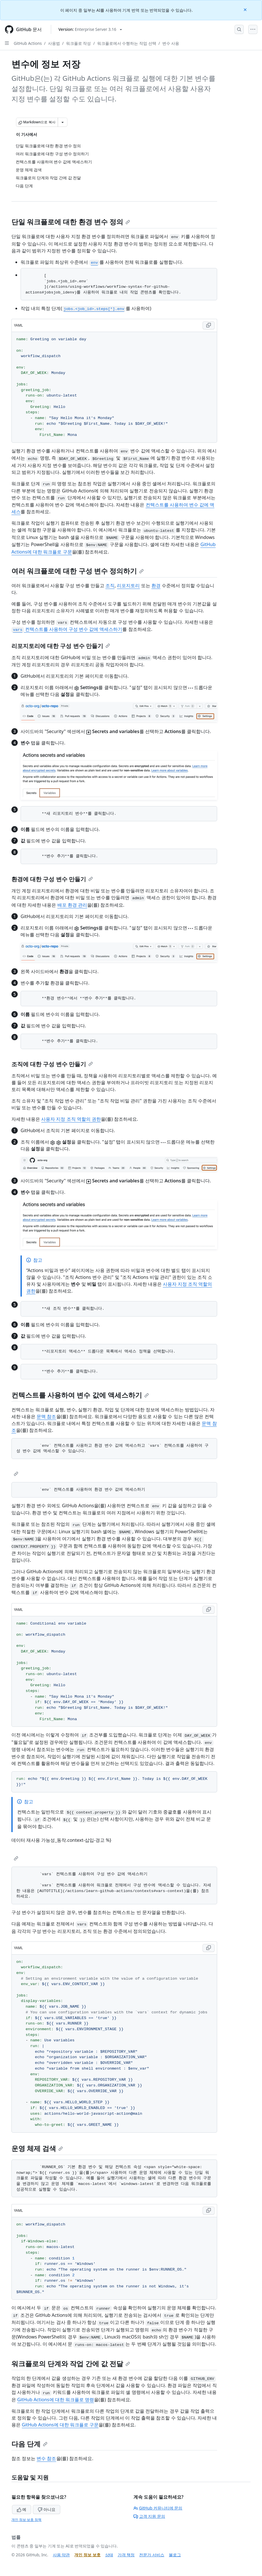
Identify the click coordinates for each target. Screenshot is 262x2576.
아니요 (46, 2509)
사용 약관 (61, 2554)
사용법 (54, 43)
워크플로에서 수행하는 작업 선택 (126, 43)
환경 (156, 585)
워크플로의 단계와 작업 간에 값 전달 (70, 2363)
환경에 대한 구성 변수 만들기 (52, 879)
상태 (109, 2554)
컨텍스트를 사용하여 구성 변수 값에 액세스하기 (66, 629)
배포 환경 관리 (72, 905)
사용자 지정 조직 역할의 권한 (71, 1119)
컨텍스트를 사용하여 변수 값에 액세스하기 (80, 1395)
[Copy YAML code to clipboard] (209, 325)
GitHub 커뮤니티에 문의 (158, 2508)
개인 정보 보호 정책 (26, 2519)
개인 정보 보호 (87, 2554)
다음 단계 (29, 2443)
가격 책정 (126, 2554)
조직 (110, 585)
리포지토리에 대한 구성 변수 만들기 (60, 646)
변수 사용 (170, 43)
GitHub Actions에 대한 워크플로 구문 (60, 2425)
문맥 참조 (46, 1416)
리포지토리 (128, 585)
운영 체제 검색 (37, 2148)
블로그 (175, 2554)
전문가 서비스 (151, 2554)
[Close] (245, 9)
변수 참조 (46, 2458)
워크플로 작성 (78, 43)
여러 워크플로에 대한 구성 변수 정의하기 (77, 570)
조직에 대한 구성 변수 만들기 (52, 1064)
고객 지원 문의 (149, 2516)
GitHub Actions (28, 43)
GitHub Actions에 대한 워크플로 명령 (55, 2399)
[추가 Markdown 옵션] (62, 122)
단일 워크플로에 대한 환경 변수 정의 (70, 221)
